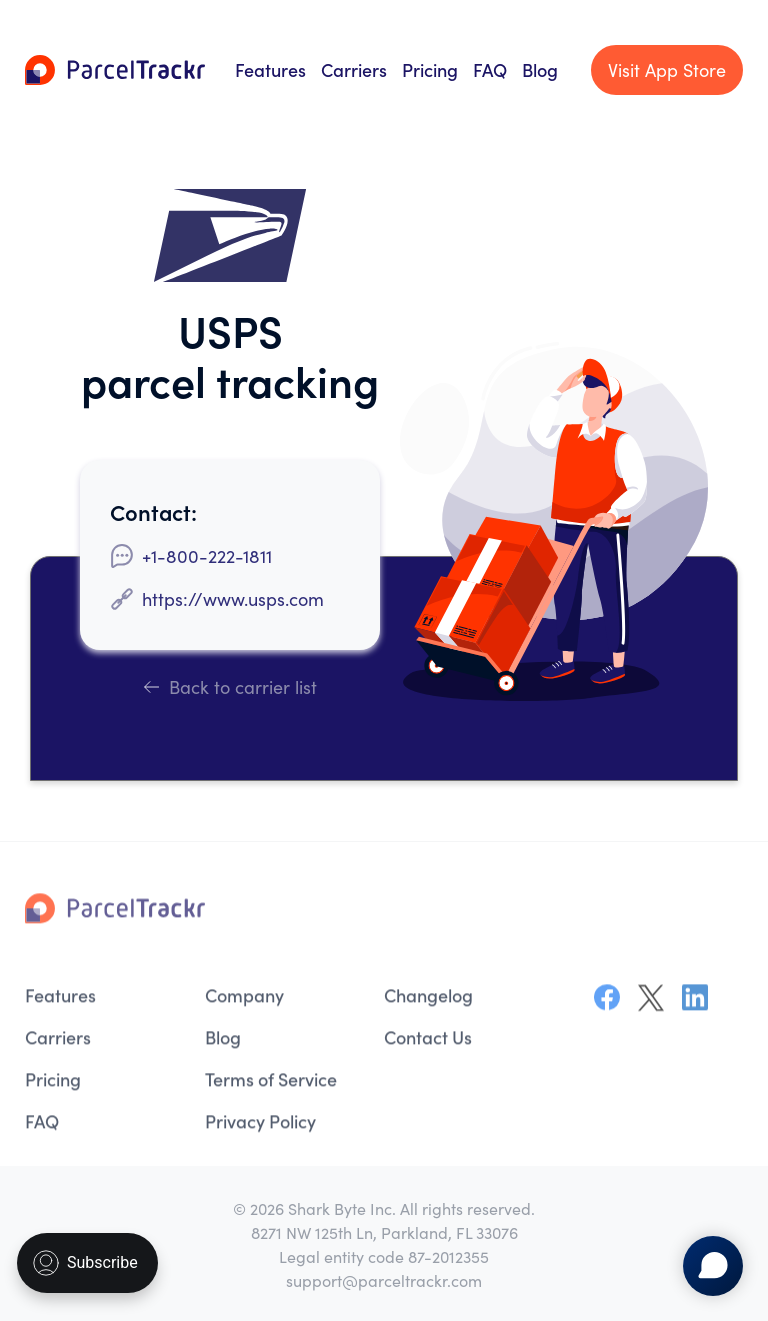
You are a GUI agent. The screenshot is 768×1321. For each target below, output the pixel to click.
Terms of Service (271, 1082)
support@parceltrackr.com (384, 1280)
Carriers (354, 69)
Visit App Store (667, 70)
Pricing (430, 69)
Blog (540, 69)
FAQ (490, 69)
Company (244, 998)
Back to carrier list (230, 686)
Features (270, 69)
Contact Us (428, 1040)
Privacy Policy (260, 1124)
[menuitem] (105, 999)
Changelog (428, 998)
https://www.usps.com (233, 598)
